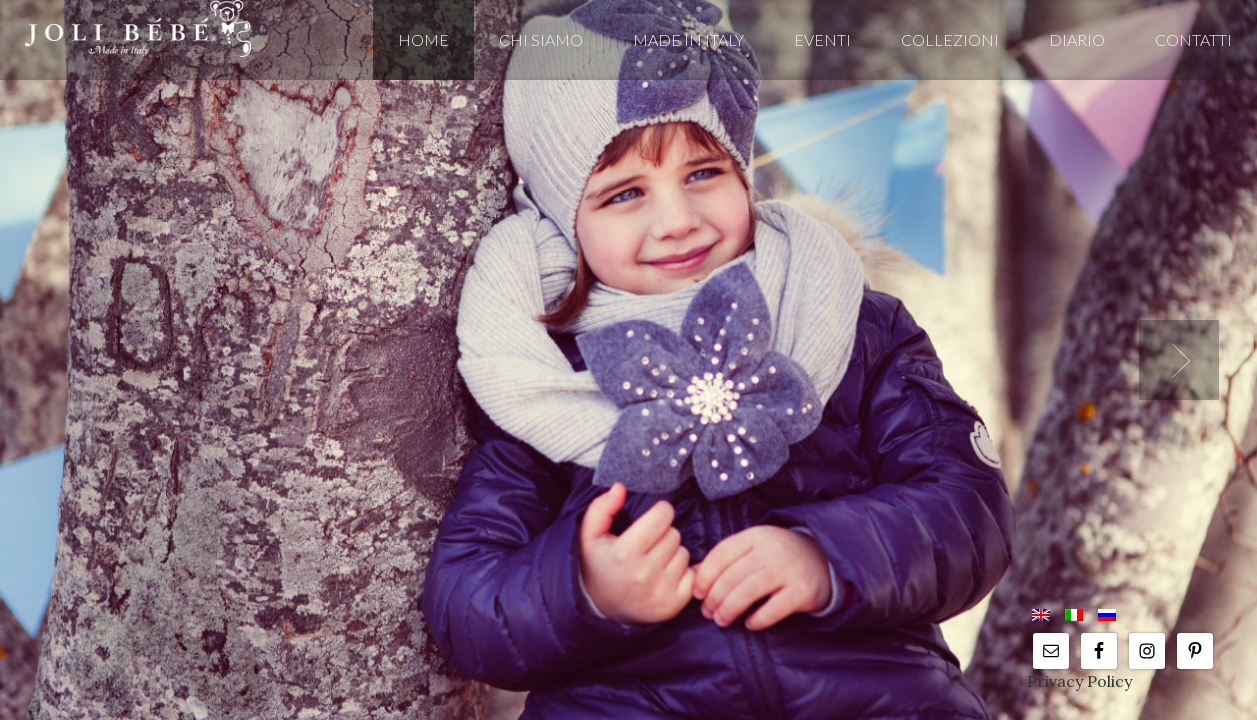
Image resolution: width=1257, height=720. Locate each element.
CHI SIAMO (541, 39)
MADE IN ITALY (688, 39)
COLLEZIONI (950, 39)
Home (423, 39)
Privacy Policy (1079, 681)
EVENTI (822, 39)
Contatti (1193, 39)
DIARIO (1077, 39)
